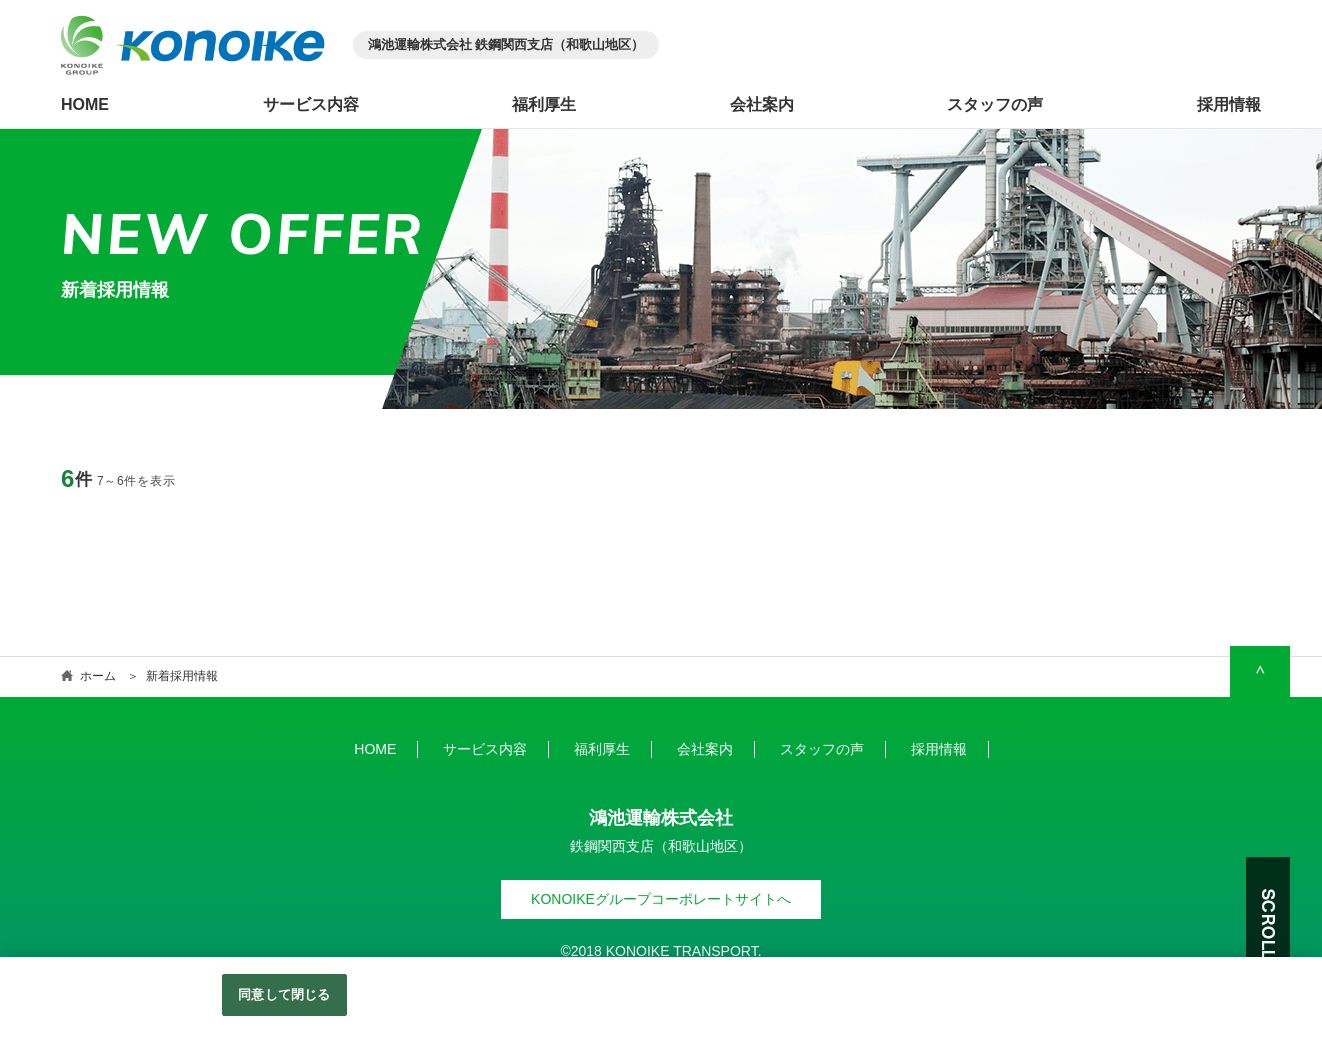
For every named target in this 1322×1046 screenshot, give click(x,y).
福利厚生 (544, 105)
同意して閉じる (284, 994)
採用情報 (1229, 105)
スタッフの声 (995, 105)
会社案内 (762, 105)
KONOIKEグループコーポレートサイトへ (661, 899)
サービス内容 (311, 105)
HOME (85, 105)
